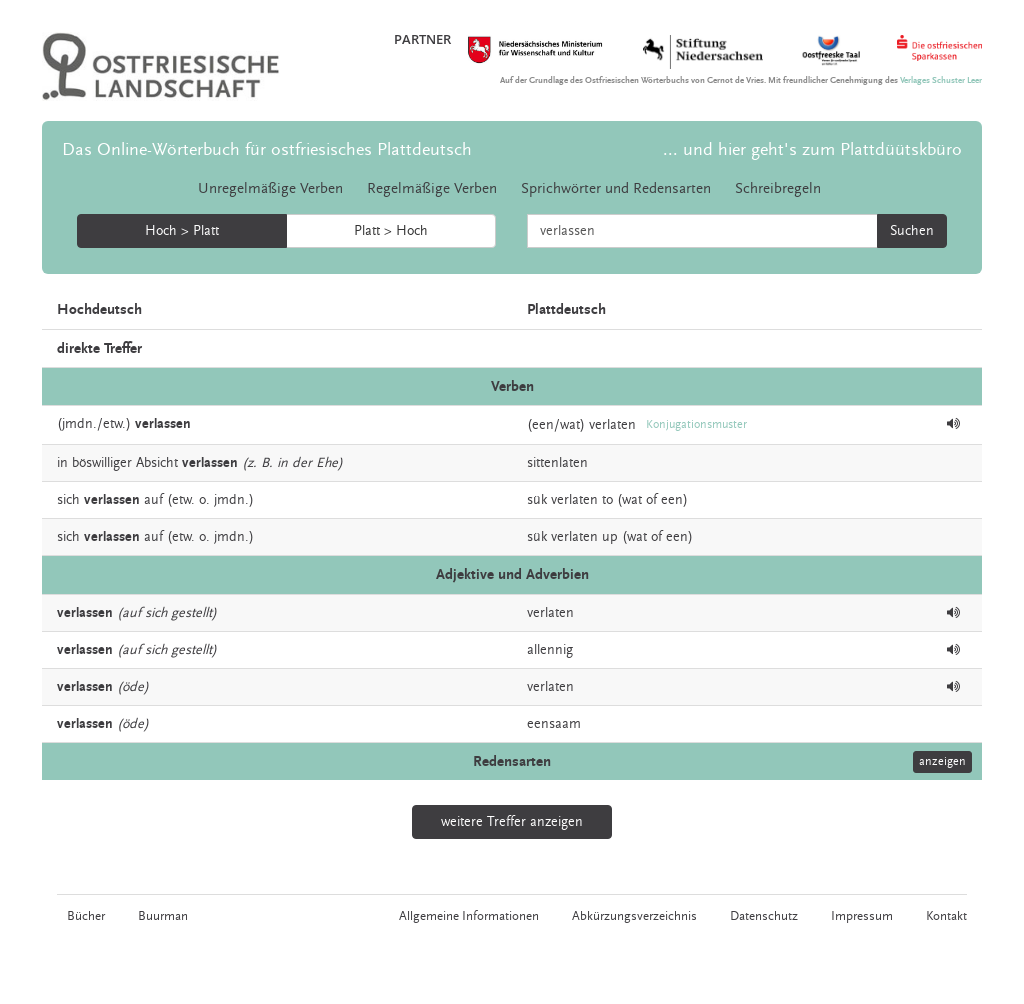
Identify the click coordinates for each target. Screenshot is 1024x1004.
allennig (550, 650)
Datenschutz (764, 916)
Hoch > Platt (182, 231)
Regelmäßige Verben (432, 188)
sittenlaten (557, 463)
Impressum (862, 916)
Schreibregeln (778, 188)
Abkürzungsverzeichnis (634, 916)
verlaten (612, 425)
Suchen (912, 231)
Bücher (86, 916)
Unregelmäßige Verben (270, 188)
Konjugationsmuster (696, 424)
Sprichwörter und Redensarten (616, 188)
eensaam (554, 724)
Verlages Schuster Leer (941, 80)
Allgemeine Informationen (469, 916)
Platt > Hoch (391, 231)
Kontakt (946, 916)
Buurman (163, 916)
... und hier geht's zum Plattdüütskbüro (812, 149)
